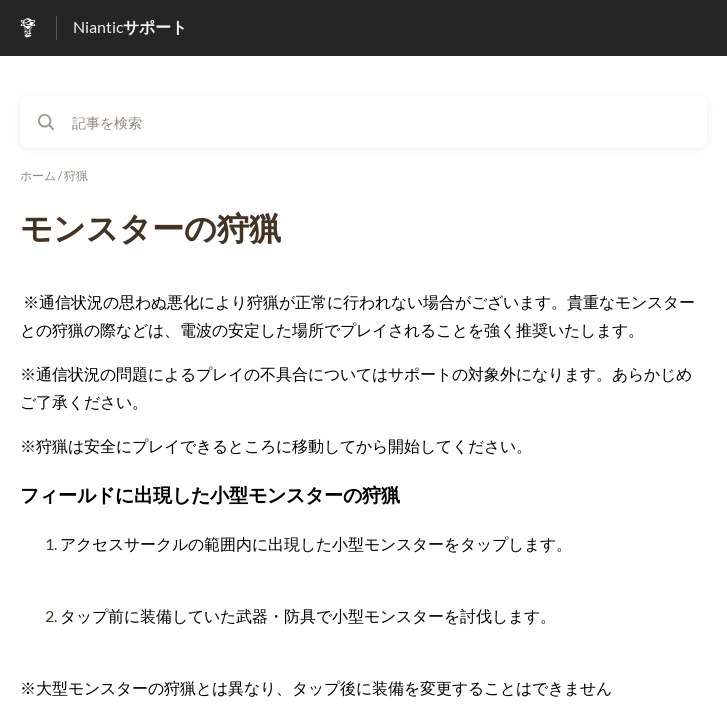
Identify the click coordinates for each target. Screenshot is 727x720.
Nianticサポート (130, 26)
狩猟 (76, 175)
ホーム (38, 175)
